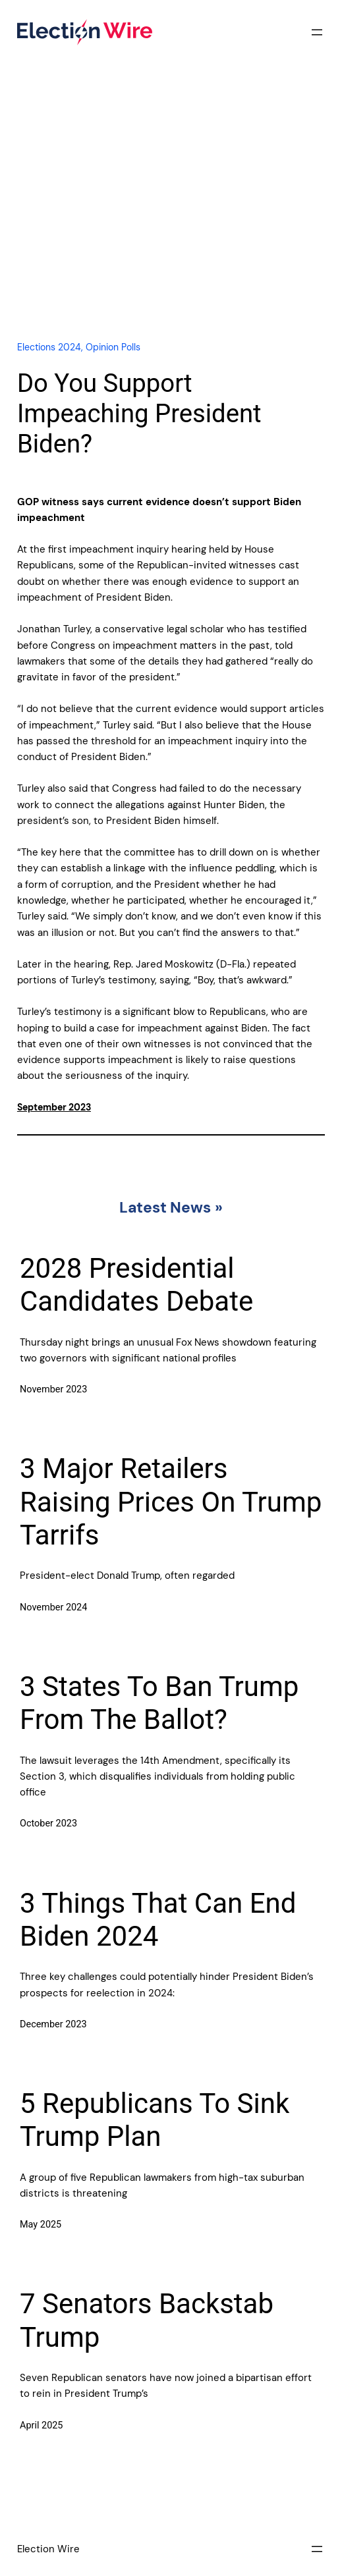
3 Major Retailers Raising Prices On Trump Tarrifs (171, 1501)
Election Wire (48, 2549)
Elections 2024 (49, 347)
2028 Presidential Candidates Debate (136, 1284)
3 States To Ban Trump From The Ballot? (159, 1703)
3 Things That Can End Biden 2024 (158, 1919)
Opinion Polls (113, 347)
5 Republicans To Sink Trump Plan (154, 2119)
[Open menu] (317, 32)
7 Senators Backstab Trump (146, 2320)
